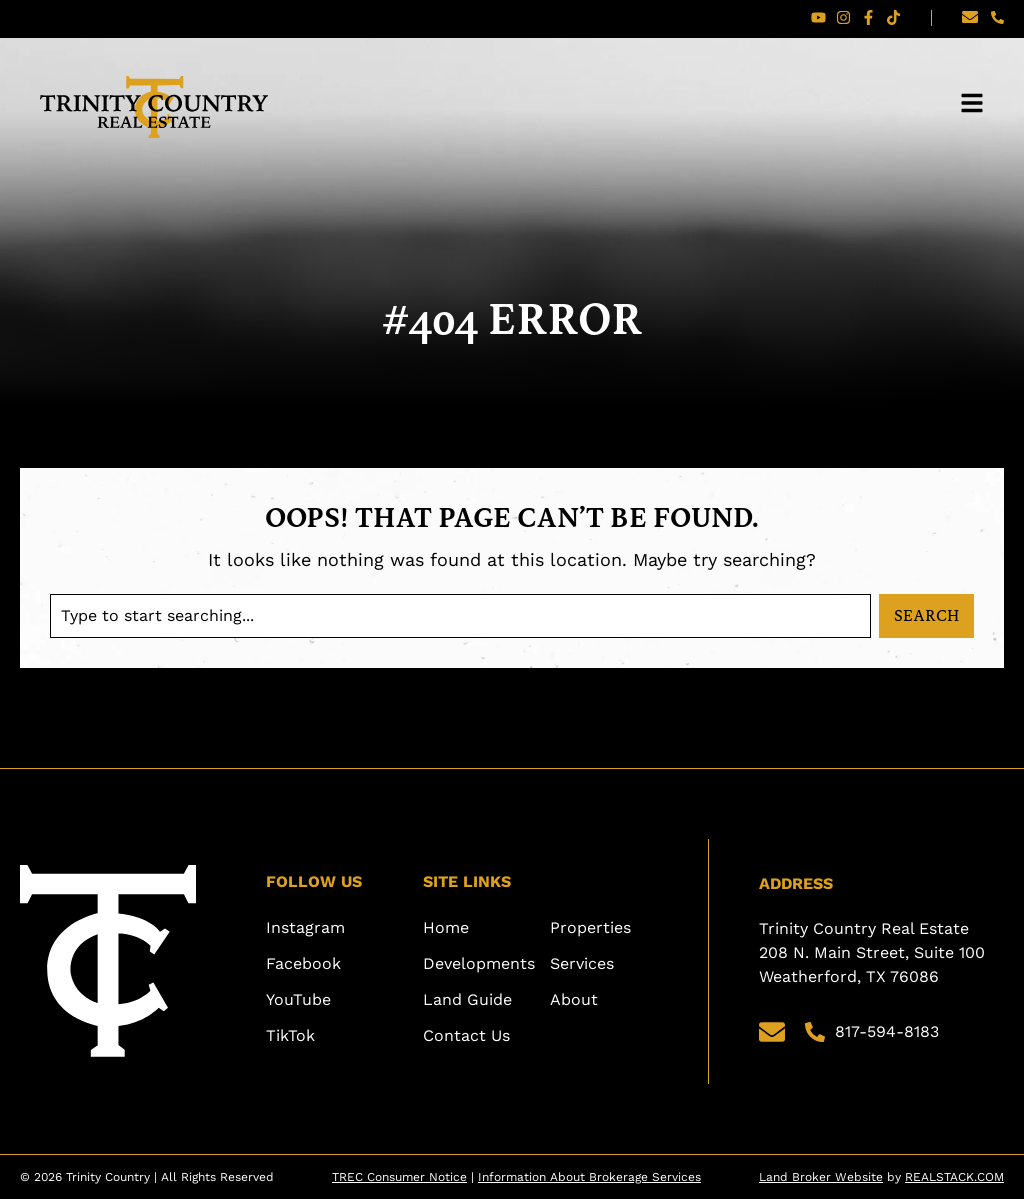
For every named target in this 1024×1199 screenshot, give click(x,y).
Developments (479, 963)
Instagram (305, 927)
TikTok (290, 1035)
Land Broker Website (821, 1177)
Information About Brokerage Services (589, 1177)
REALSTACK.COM (954, 1177)
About (574, 999)
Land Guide (467, 999)
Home (446, 927)
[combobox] (460, 616)
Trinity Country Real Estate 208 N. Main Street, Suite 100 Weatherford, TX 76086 (874, 952)
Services (582, 963)
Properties (590, 927)
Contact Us (466, 1035)
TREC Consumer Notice (399, 1177)
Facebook (303, 963)
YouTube (298, 999)
